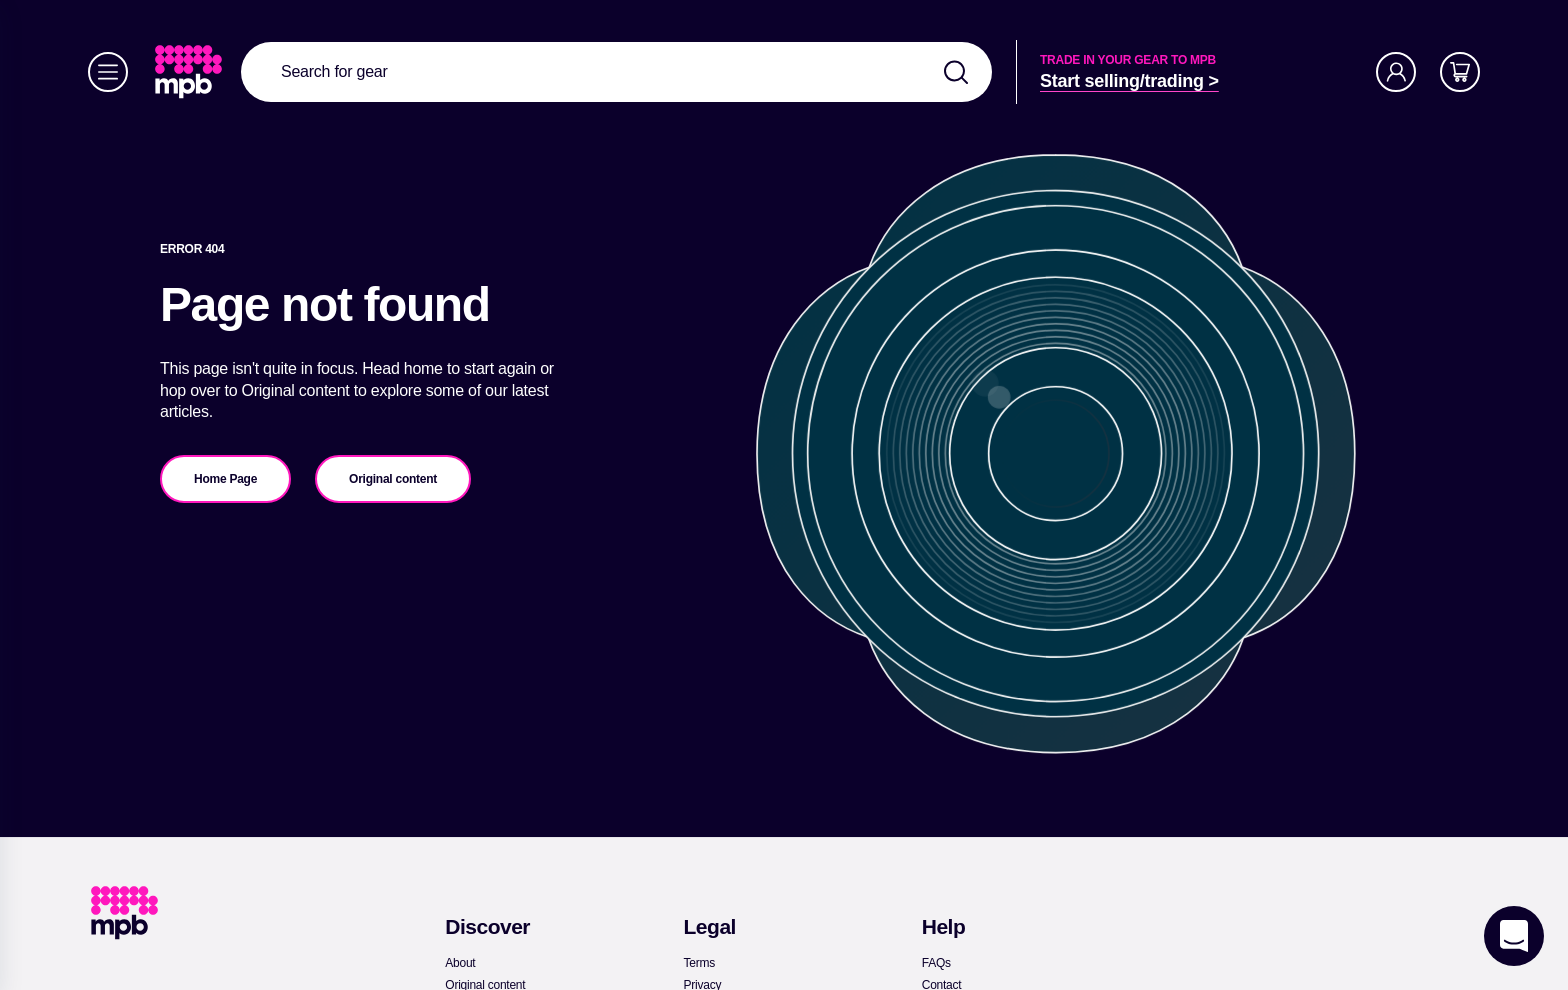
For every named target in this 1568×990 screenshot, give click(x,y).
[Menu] (108, 72)
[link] (190, 72)
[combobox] (616, 72)
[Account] (1396, 72)
